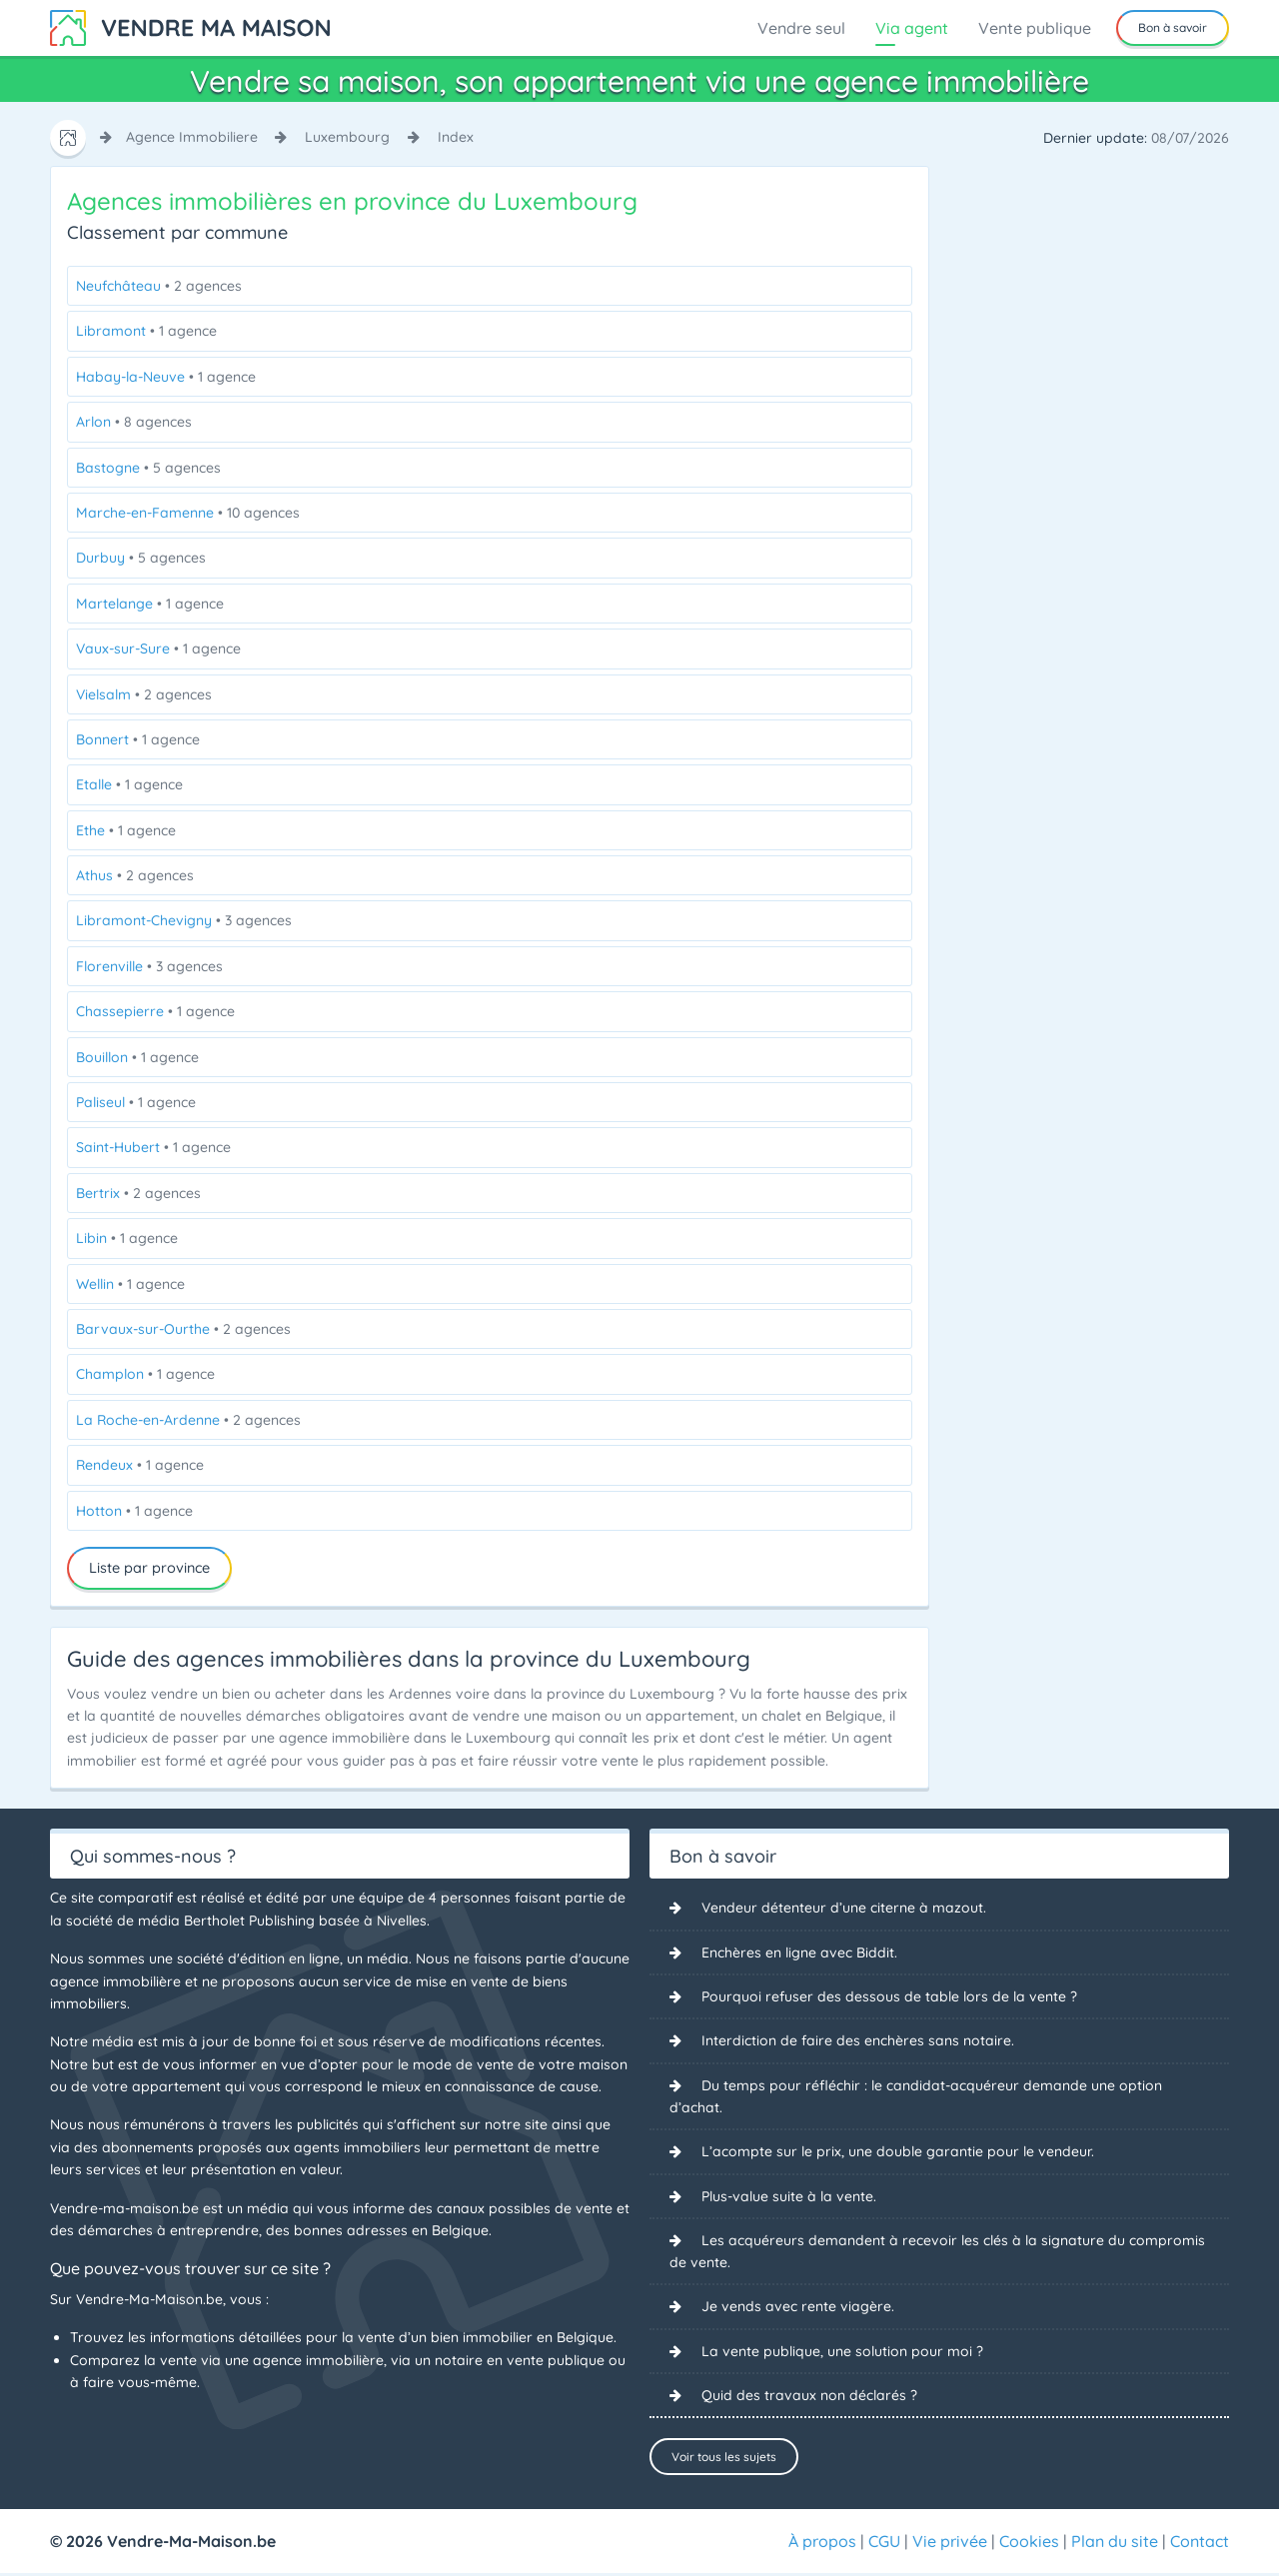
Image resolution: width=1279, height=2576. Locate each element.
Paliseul (136, 1102)
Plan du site (1114, 2544)
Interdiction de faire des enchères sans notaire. (857, 2041)
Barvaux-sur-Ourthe (183, 1329)
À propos (822, 2544)
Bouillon (137, 1057)
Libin (127, 1238)
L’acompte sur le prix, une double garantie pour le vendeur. (897, 2152)
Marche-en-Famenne (188, 513)
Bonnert (138, 739)
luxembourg (347, 137)
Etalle (129, 784)
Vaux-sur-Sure (158, 648)
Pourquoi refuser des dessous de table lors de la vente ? (889, 1996)
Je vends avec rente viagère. (797, 2307)
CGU (884, 2544)
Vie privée (949, 2544)
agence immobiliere (192, 137)
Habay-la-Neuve (166, 377)
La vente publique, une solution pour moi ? (842, 2352)
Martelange (150, 604)
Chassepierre (155, 1011)
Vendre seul (801, 28)
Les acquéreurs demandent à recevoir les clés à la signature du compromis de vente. (937, 2251)
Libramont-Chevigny (184, 920)
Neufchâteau (159, 286)
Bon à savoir (1172, 27)
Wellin (130, 1284)
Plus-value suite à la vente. (788, 2196)
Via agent (911, 28)
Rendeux (140, 1465)
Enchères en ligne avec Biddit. (799, 1952)
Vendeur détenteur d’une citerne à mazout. (843, 1908)
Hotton (134, 1511)
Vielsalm (144, 694)
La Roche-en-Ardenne (188, 1420)
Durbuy (141, 558)
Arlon (134, 422)
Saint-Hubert (153, 1147)
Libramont (146, 331)
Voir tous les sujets (723, 2457)
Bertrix (138, 1193)
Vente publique (1034, 28)
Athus (135, 875)
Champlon (145, 1374)
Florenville (149, 966)
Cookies (1029, 2544)
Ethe (126, 830)
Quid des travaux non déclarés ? (809, 2396)
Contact (1199, 2544)
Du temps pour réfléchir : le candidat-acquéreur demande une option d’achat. (915, 2096)
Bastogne (148, 468)
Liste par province (149, 1568)
